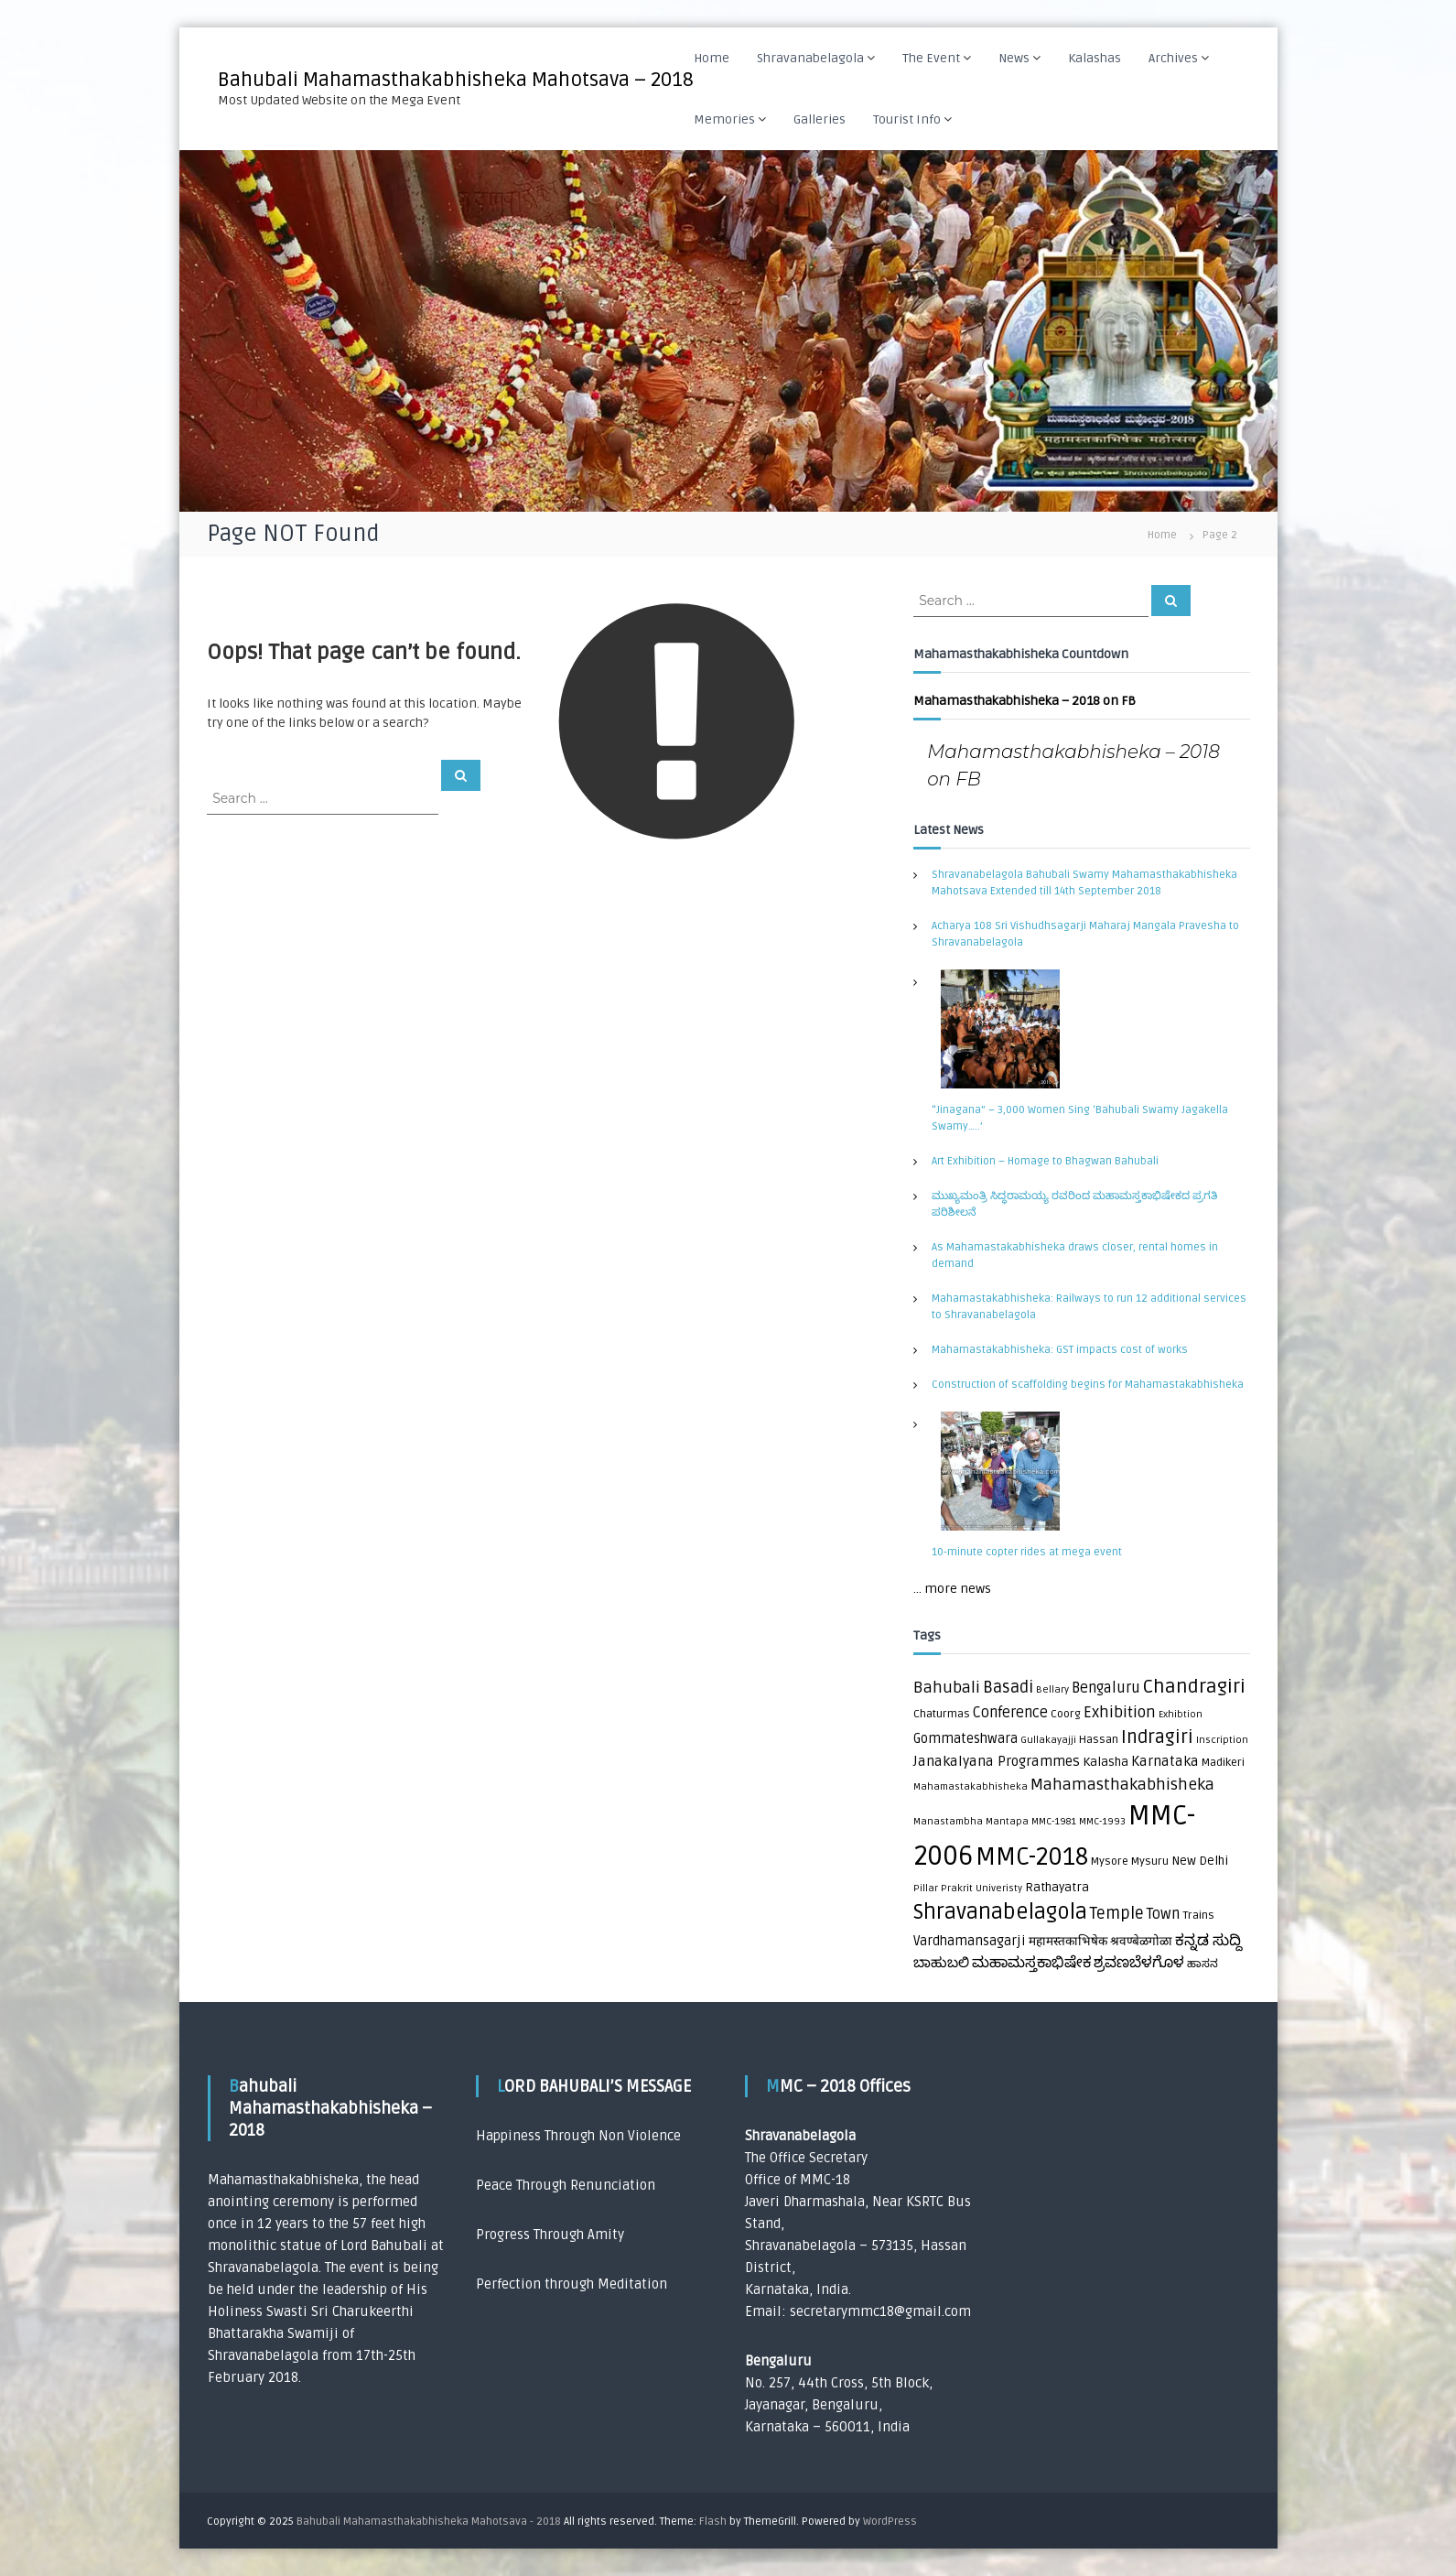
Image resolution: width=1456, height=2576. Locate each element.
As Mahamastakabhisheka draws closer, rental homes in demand (1075, 1255)
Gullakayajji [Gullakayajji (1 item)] (1048, 1740)
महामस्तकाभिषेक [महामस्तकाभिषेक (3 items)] (1068, 1941)
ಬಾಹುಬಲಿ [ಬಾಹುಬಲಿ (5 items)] (941, 1963)
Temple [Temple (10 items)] (1117, 1913)
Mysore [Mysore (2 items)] (1109, 1861)
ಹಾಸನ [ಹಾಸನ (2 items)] (1202, 1964)
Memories (724, 119)
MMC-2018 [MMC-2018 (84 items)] (1032, 1857)
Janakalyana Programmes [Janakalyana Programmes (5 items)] (996, 1761)
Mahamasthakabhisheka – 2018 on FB (1024, 701)
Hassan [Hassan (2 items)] (1098, 1740)
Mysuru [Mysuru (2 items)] (1150, 1861)
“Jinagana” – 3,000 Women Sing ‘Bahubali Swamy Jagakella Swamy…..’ (1080, 1118)
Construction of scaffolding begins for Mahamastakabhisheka (1088, 1384)
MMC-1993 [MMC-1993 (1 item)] (1102, 1821)
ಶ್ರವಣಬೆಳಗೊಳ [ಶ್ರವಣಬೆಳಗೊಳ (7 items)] (1139, 1963)
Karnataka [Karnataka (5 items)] (1165, 1761)
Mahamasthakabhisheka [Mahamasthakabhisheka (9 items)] (1122, 1784)
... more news (952, 1588)
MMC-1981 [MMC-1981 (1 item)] (1053, 1821)
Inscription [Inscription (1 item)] (1222, 1740)
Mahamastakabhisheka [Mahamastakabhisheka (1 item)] (970, 1786)
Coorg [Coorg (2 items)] (1066, 1714)
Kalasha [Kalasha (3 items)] (1105, 1762)
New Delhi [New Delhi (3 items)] (1199, 1861)
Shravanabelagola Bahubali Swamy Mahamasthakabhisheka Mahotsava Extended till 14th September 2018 (1084, 883)
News (1014, 58)
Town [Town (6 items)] (1163, 1914)
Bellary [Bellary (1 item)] (1052, 1689)
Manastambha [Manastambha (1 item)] (948, 1821)
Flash (713, 2521)
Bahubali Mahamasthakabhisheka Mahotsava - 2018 (429, 2521)
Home (711, 58)
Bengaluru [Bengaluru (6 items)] (1106, 1688)
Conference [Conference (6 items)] (1010, 1713)
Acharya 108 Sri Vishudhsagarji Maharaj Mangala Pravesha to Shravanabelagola (1085, 934)
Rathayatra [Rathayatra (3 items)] (1057, 1887)
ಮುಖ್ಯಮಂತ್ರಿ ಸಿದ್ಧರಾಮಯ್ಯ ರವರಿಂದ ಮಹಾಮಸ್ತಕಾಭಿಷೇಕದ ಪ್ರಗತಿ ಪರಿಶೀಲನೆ (1074, 1204)
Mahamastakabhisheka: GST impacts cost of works (1060, 1350)
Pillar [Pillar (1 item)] (925, 1888)
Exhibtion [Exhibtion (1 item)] (1181, 1714)
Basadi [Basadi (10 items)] (1008, 1687)
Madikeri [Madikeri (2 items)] (1223, 1763)
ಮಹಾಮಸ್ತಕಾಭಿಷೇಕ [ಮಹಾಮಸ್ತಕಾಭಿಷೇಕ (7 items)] (1031, 1963)
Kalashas (1094, 58)
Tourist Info (907, 119)
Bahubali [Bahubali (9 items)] (946, 1687)
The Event (931, 58)
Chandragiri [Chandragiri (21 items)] (1194, 1686)
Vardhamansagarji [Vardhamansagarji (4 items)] (969, 1941)
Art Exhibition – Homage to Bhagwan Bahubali (1045, 1161)
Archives (1173, 58)
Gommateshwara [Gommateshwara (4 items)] (965, 1739)
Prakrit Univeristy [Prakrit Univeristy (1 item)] (981, 1888)
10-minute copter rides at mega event (1027, 1552)
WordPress (890, 2521)
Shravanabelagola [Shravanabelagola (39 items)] (1000, 1912)
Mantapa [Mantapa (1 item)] (1007, 1821)
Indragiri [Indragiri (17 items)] (1157, 1737)
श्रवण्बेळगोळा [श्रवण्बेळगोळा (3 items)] (1141, 1941)
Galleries (819, 119)
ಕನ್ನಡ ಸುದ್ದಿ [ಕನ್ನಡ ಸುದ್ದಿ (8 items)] (1208, 1940)
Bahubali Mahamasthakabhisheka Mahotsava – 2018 (456, 80)
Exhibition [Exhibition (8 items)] (1120, 1712)
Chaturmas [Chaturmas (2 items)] (941, 1714)
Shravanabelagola (810, 58)
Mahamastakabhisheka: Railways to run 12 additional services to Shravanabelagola (1089, 1307)
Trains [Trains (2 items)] (1198, 1915)
